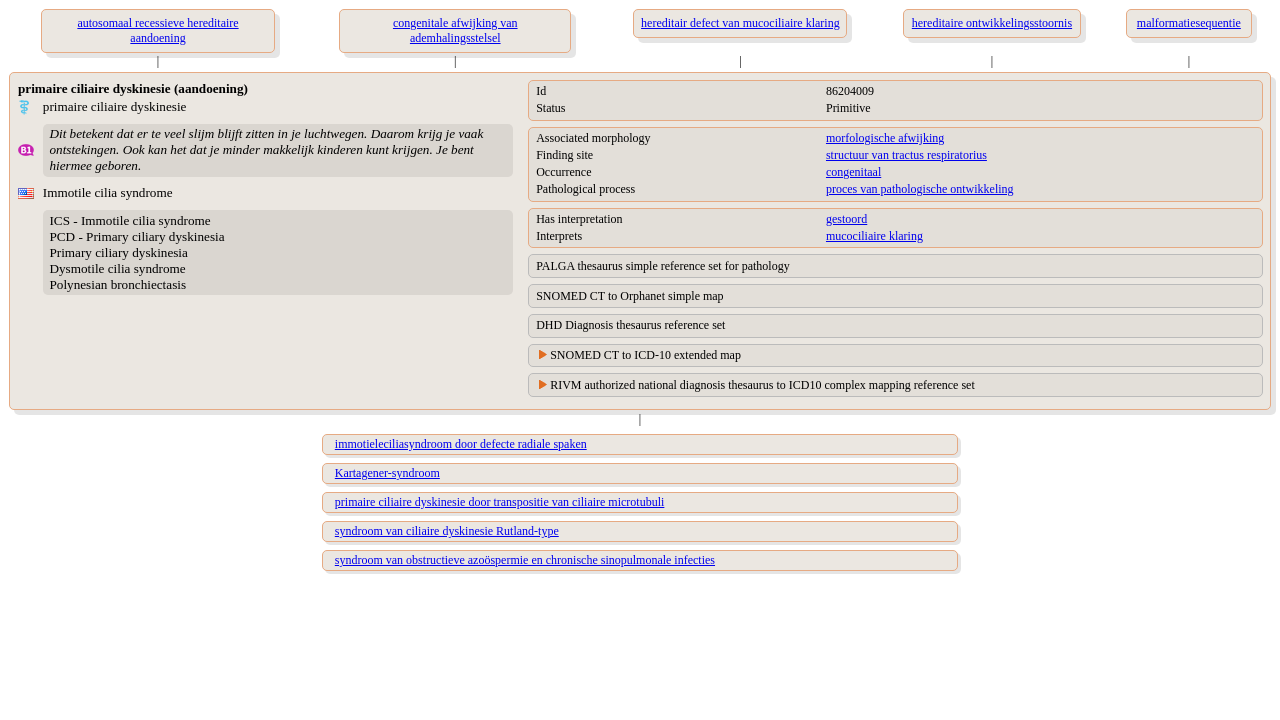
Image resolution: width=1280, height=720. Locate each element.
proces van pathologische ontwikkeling (920, 189)
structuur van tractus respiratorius (906, 155)
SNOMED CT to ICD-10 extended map (645, 355)
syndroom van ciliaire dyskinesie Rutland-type (447, 531)
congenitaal (853, 172)
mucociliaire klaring (874, 236)
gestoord (846, 219)
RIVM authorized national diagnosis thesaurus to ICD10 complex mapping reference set (762, 385)
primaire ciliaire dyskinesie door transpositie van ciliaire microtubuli (500, 502)
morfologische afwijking (885, 138)
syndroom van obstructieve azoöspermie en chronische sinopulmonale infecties (525, 560)
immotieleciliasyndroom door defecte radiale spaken (461, 444)
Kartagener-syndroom (387, 473)
